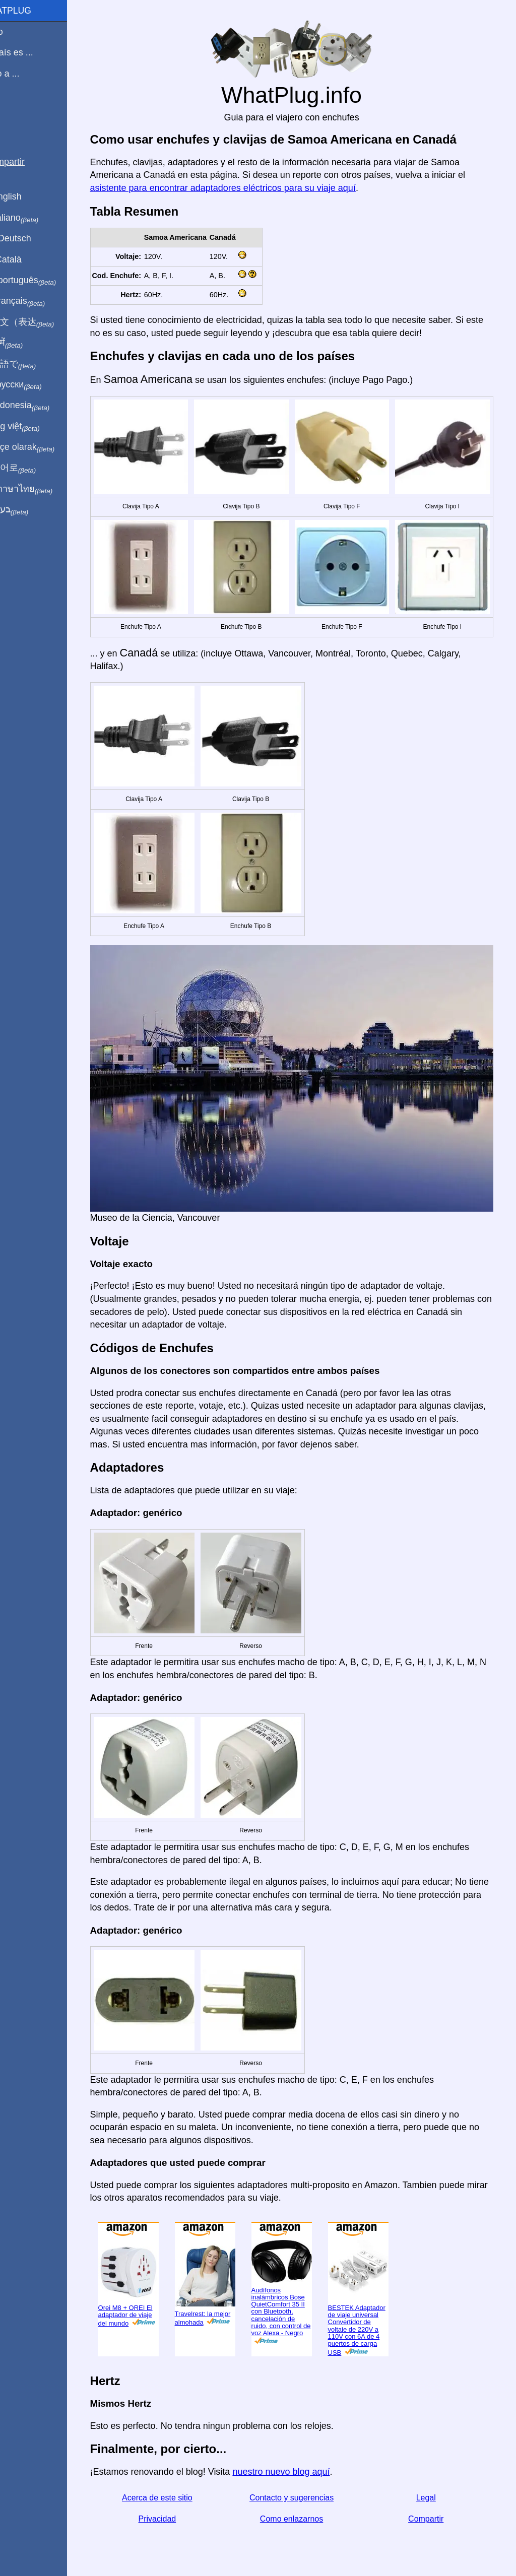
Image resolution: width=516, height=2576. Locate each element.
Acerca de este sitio (172, 2486)
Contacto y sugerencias (303, 2486)
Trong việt (34, 426)
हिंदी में (26, 343)
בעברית (29, 509)
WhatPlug (30, 11)
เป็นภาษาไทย (41, 489)
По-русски (36, 384)
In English (25, 196)
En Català (25, 259)
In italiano (34, 218)
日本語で (32, 364)
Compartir (434, 2506)
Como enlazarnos (303, 2506)
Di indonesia (40, 405)
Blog (15, 110)
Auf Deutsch (30, 238)
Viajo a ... (24, 74)
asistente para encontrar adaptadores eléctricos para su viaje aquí (239, 188)
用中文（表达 (42, 322)
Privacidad (172, 2506)
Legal (434, 2486)
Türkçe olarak (42, 447)
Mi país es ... (31, 52)
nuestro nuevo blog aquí (298, 2460)
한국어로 (32, 468)
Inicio (16, 32)
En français (37, 301)
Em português (43, 280)
